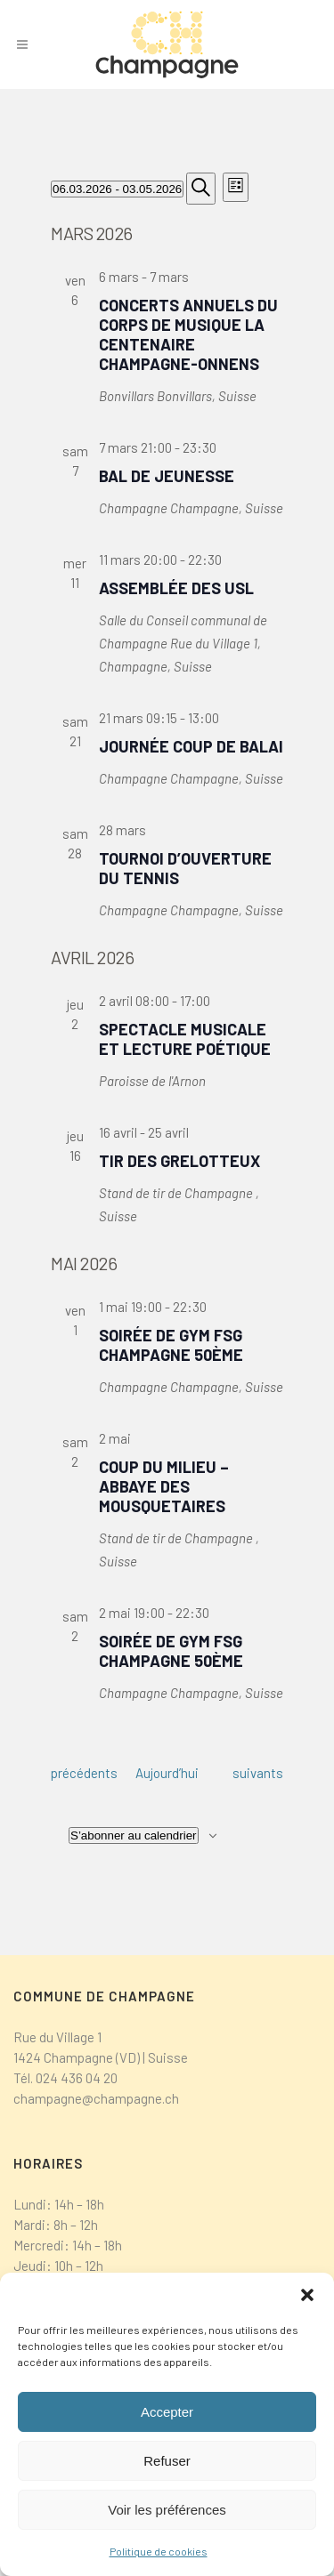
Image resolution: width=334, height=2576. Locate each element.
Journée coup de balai (191, 746)
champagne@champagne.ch (96, 2098)
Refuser (167, 2460)
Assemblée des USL (176, 588)
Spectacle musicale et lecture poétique (185, 1039)
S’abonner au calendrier (133, 1835)
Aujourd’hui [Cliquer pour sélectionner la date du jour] (167, 1773)
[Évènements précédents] (84, 1772)
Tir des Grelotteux (179, 1161)
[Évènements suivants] (257, 1772)
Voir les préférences (167, 2509)
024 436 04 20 (77, 2078)
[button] (307, 2295)
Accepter (167, 2411)
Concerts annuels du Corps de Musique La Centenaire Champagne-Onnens (188, 334)
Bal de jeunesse (166, 476)
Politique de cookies (159, 2551)
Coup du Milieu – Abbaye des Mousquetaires (164, 1486)
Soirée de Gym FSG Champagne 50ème (171, 1344)
